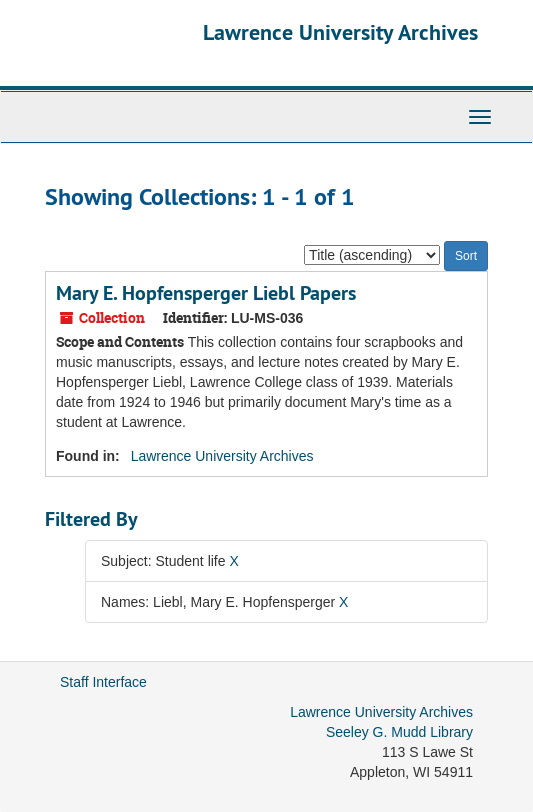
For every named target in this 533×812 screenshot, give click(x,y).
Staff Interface (103, 682)
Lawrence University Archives (340, 32)
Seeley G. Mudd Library (399, 732)
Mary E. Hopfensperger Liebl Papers (206, 293)
